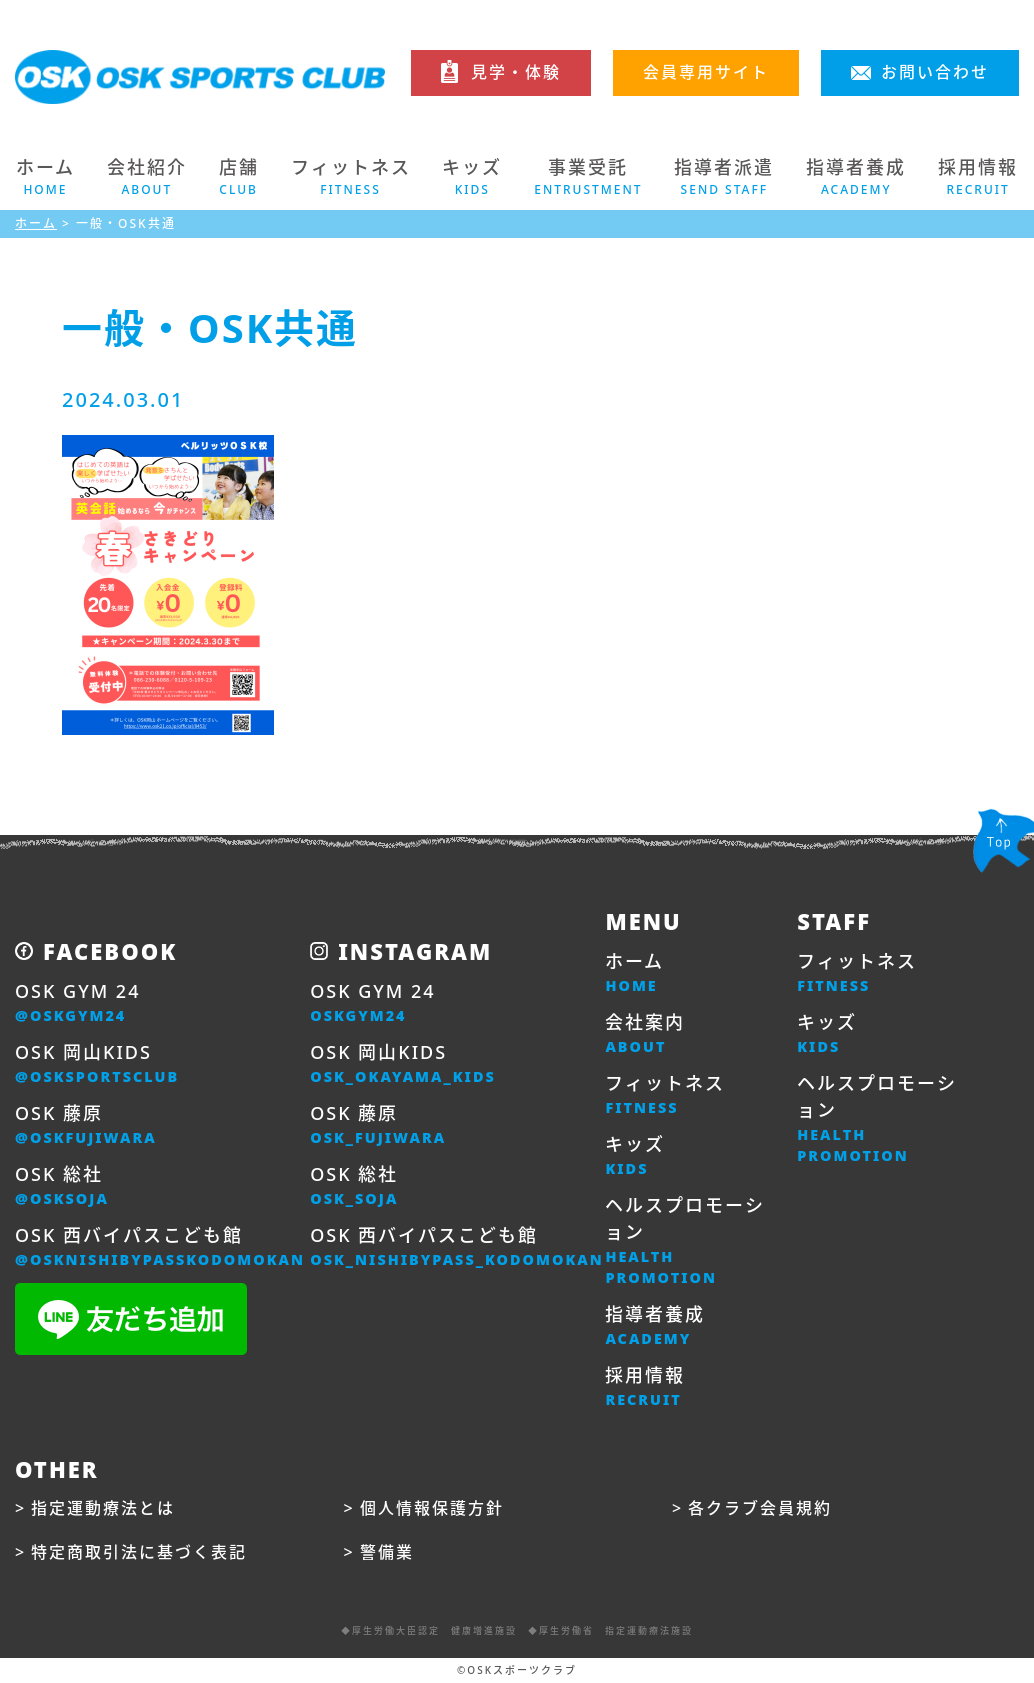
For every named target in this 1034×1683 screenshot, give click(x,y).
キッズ (635, 1156)
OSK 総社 (62, 1186)
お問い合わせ (935, 72)
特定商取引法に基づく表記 (139, 1552)
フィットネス (665, 1095)
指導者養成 (655, 1326)
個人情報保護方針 (432, 1508)
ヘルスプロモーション (686, 1241)
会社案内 (645, 1034)
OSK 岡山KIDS (97, 1064)
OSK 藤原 (86, 1125)
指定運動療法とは (103, 1508)
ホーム (45, 177)
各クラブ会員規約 (760, 1508)
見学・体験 (516, 72)
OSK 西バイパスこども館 (160, 1247)
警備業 (387, 1552)
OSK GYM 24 (77, 1003)
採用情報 (645, 1387)
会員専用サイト (706, 72)
